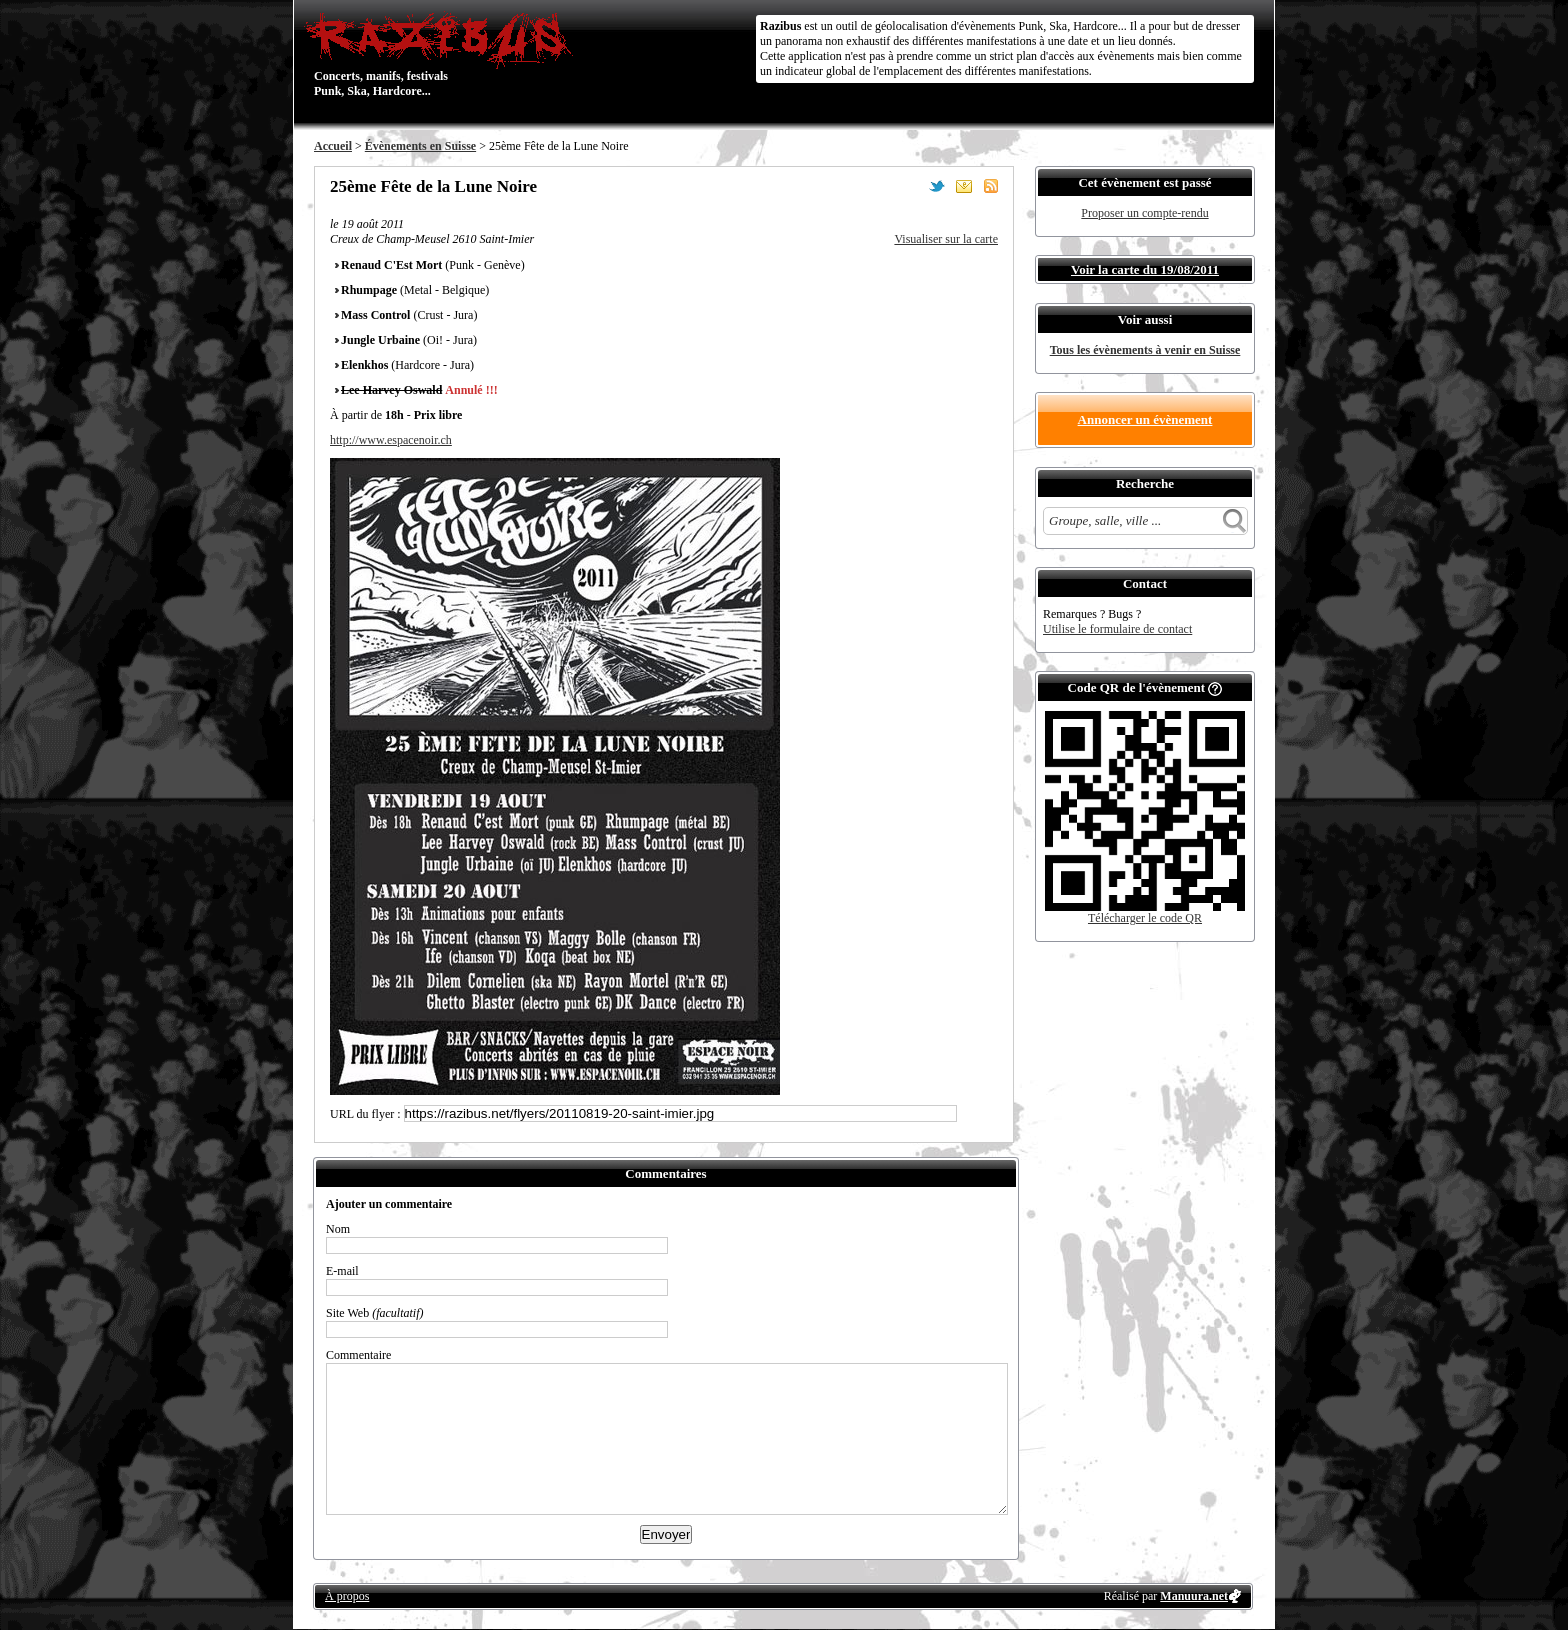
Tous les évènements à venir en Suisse (1145, 350)
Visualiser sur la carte (946, 239)
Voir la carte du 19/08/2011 (1145, 269)
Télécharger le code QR (1145, 918)
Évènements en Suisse (420, 146)
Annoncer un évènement (1145, 419)
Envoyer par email (964, 186)
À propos (347, 1596)
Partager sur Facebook (910, 186)
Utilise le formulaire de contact (1117, 629)
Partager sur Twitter (937, 186)
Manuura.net (1194, 1596)
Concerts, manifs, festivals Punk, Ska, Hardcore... (443, 54)
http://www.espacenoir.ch (391, 440)
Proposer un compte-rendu (1144, 213)
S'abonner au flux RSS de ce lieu (991, 186)
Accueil (333, 146)
